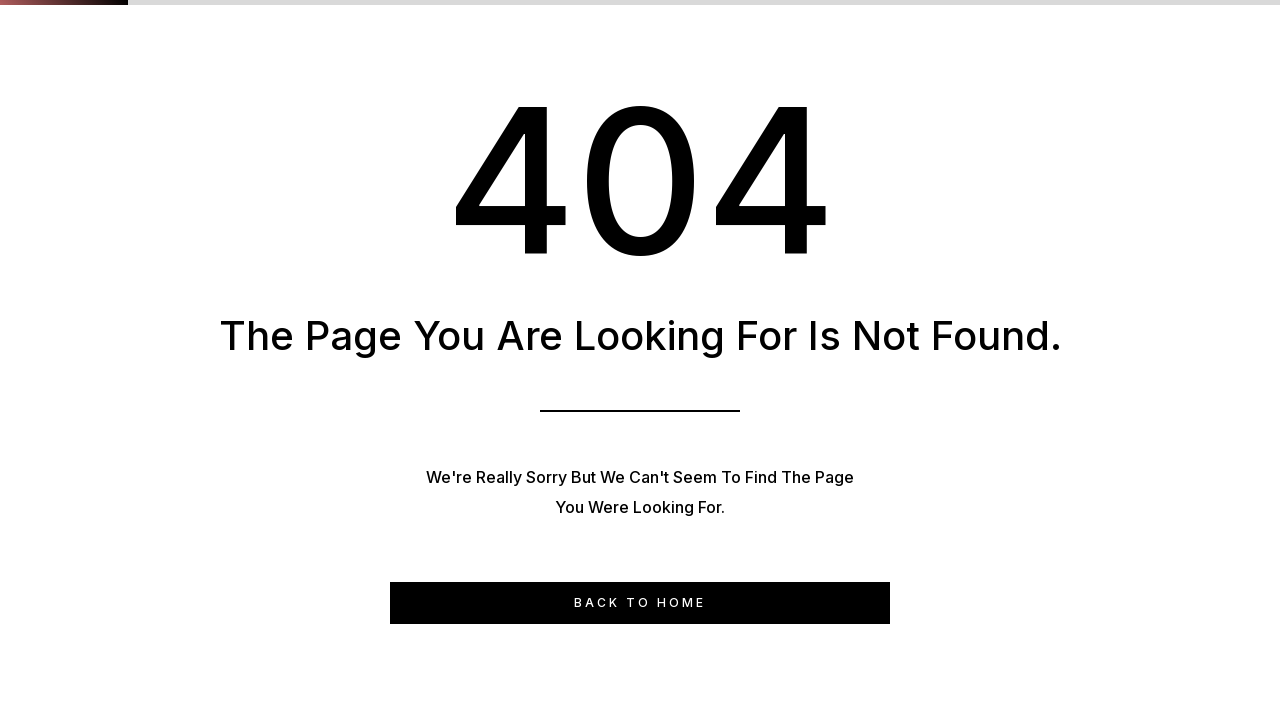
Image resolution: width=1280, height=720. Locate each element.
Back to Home (640, 602)
